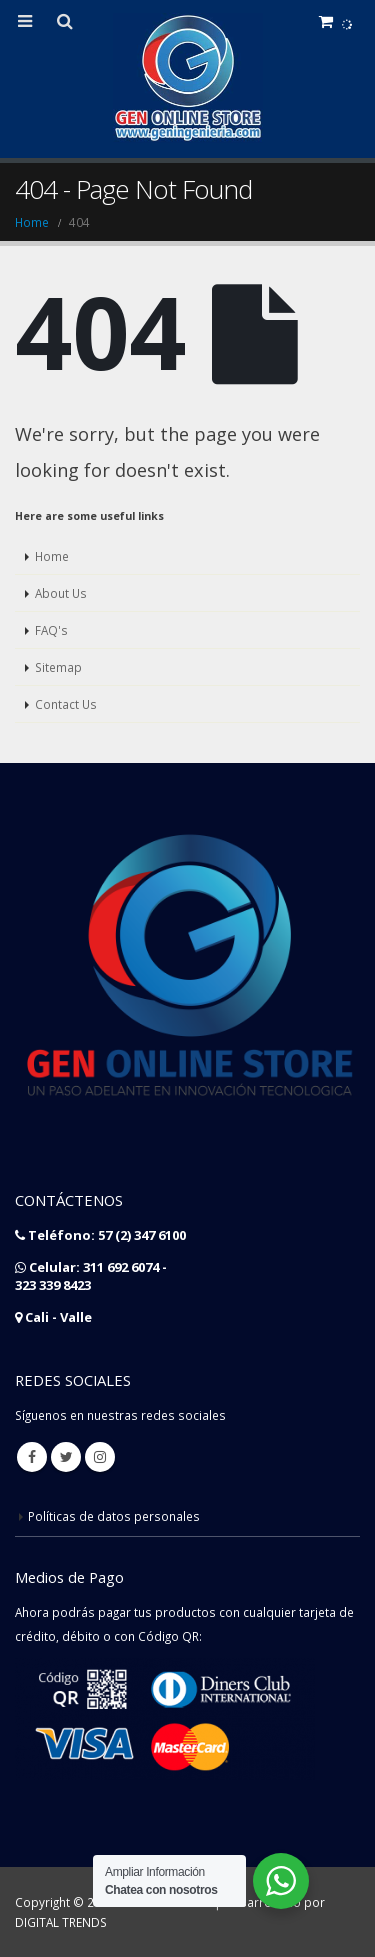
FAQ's (51, 630)
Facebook (32, 1457)
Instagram (100, 1457)
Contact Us (66, 704)
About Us (61, 593)
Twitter (66, 1457)
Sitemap (58, 667)
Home (52, 556)
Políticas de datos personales (114, 1516)
